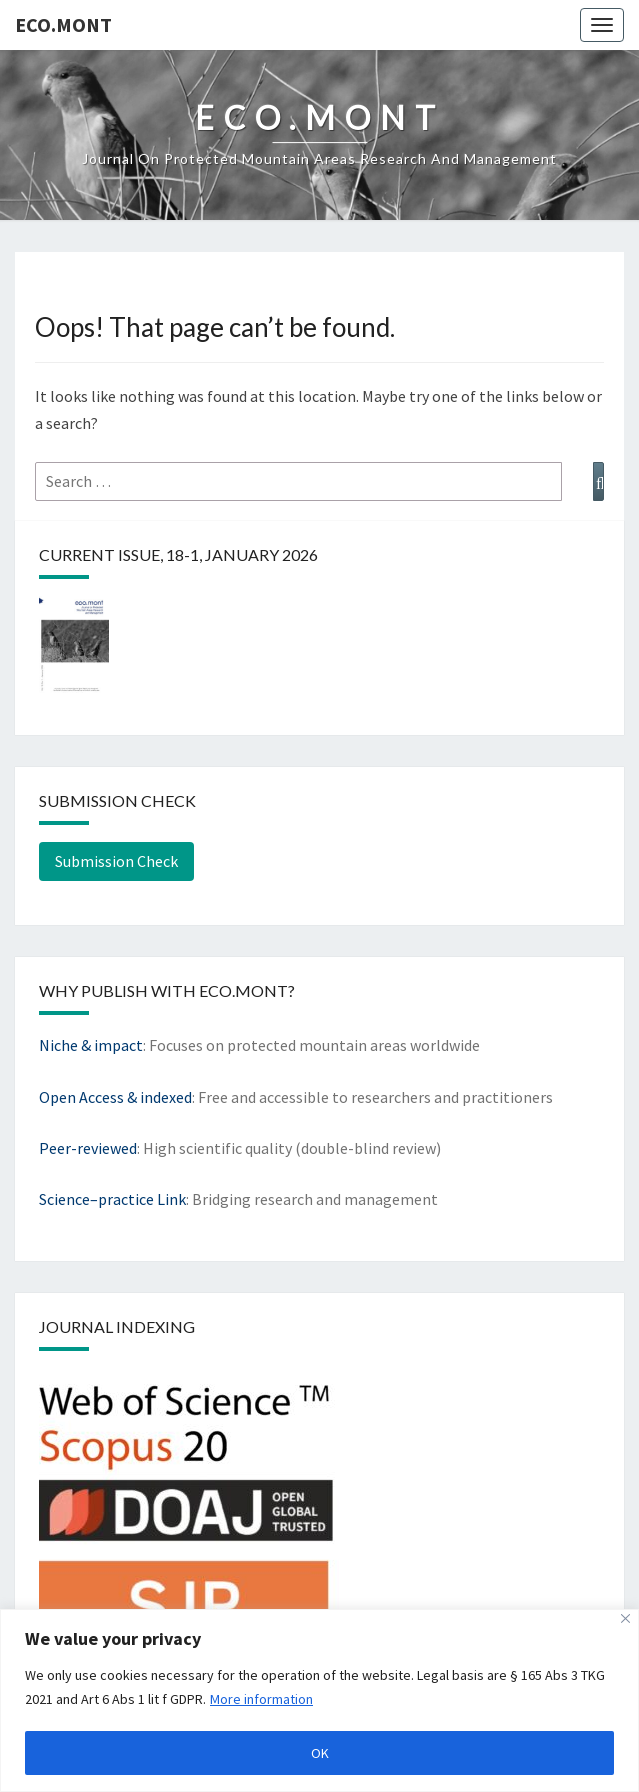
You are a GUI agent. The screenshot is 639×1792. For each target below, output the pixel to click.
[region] (319, 1700)
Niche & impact (91, 1045)
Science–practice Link (112, 1199)
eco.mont (63, 24)
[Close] (625, 1618)
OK (320, 1753)
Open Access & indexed (115, 1097)
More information (261, 1699)
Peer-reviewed (88, 1148)
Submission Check (116, 861)
